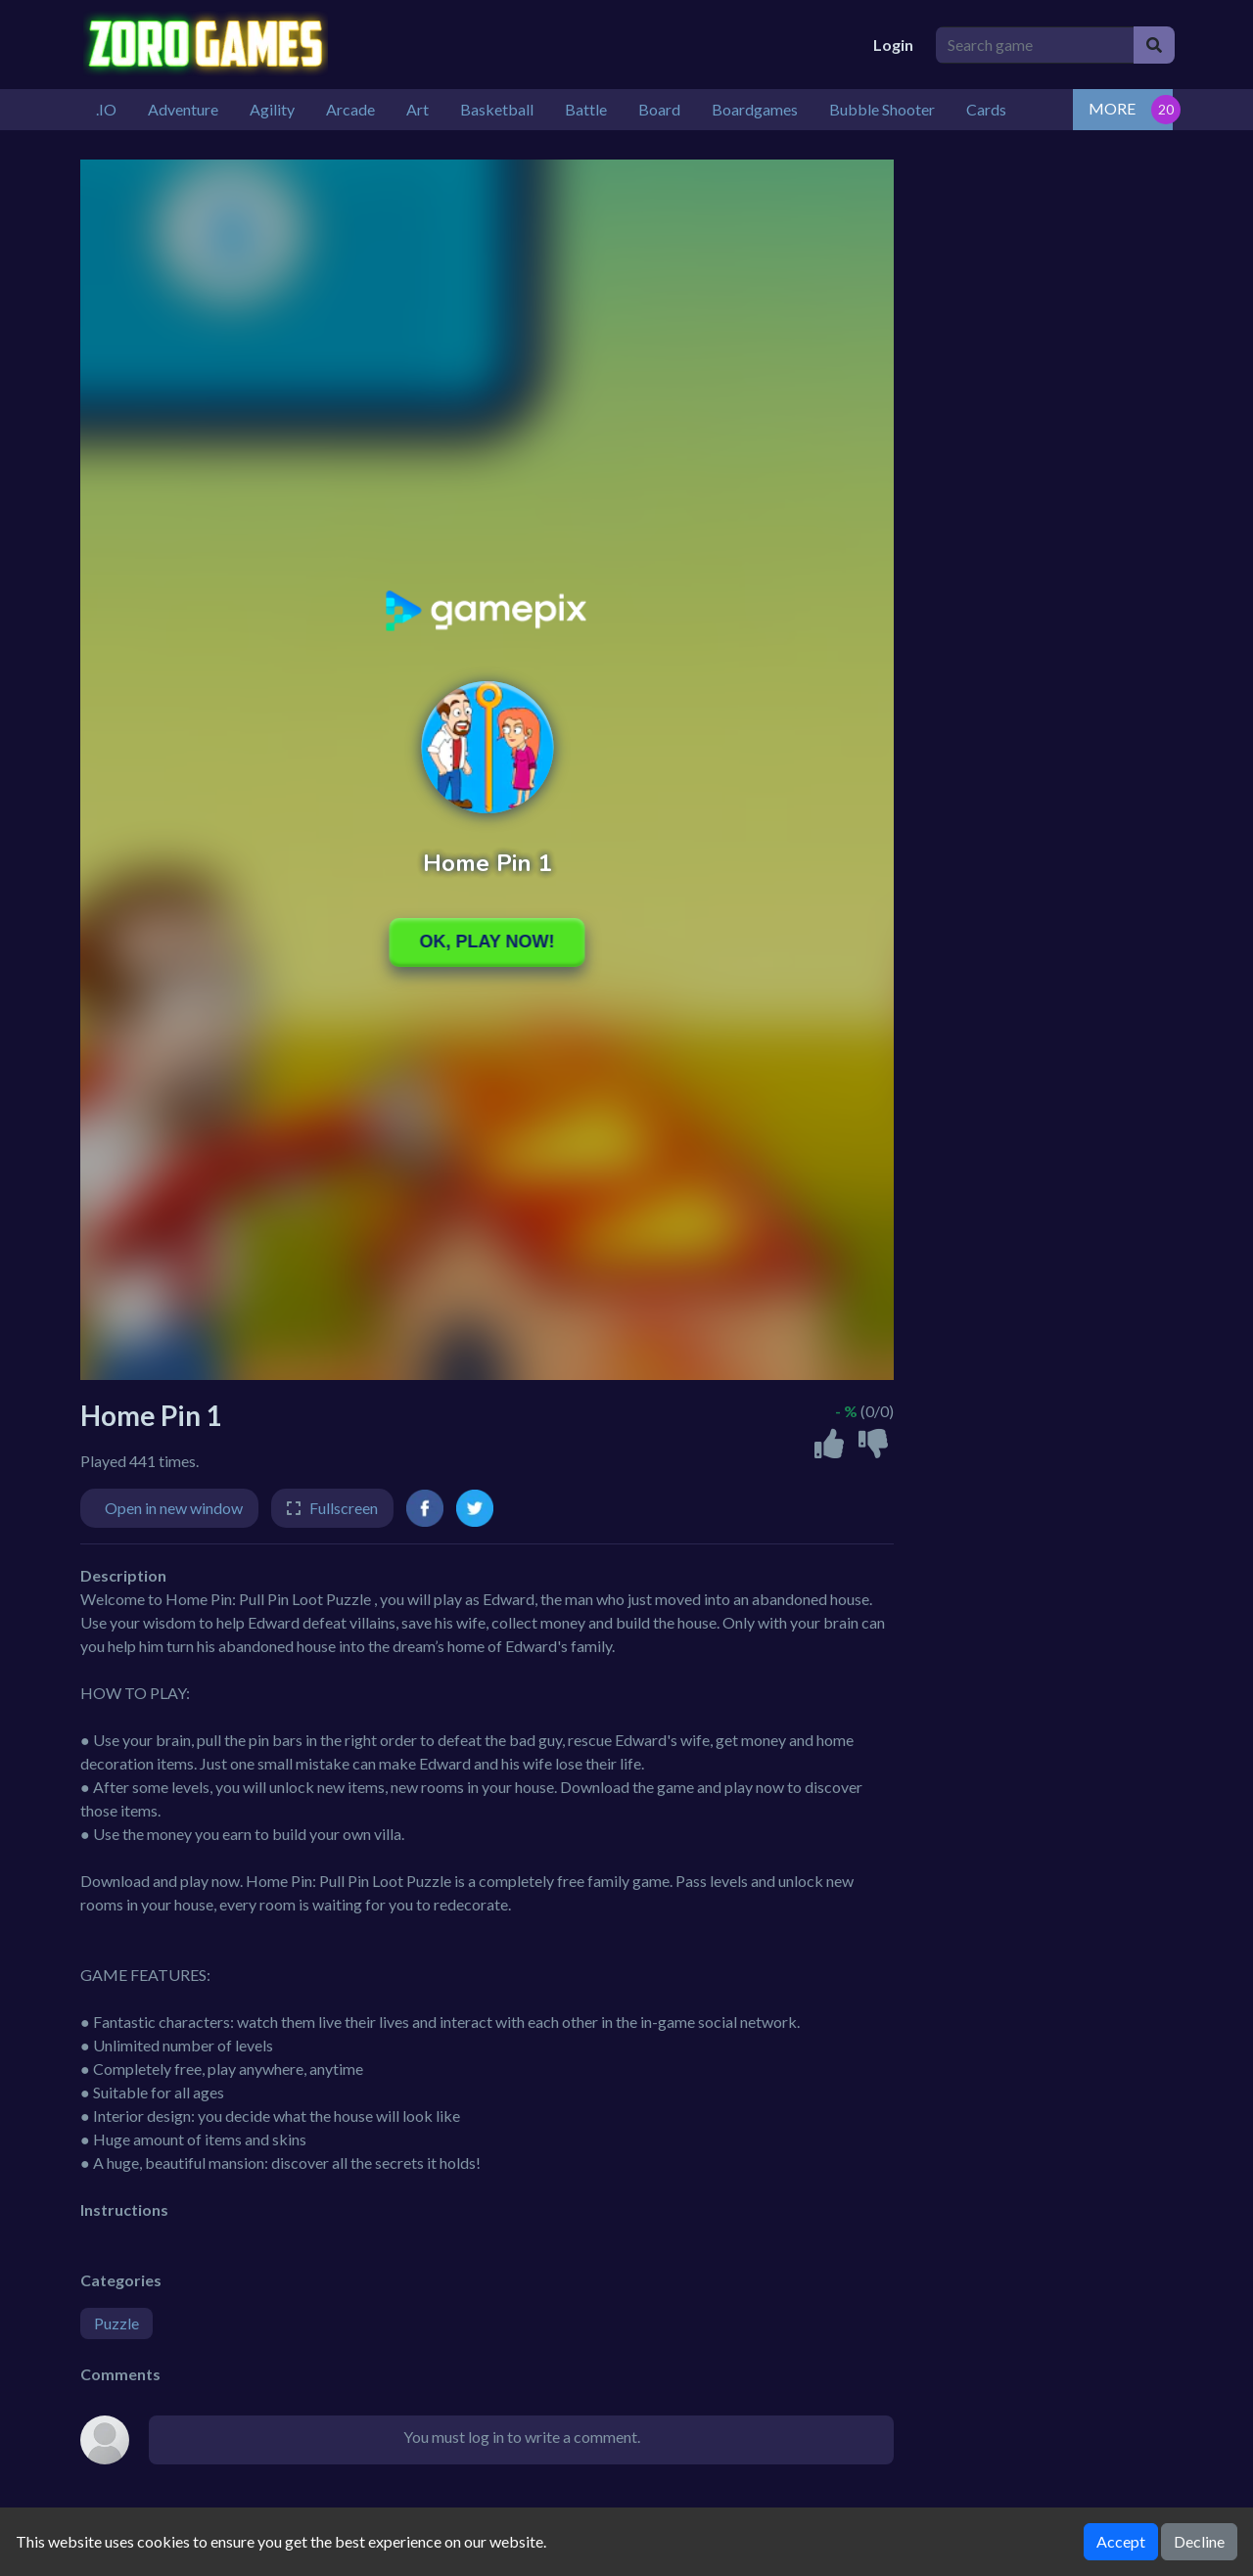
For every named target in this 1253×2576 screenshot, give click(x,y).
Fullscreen (343, 1507)
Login (893, 44)
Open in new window (174, 1507)
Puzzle (116, 2323)
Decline (1199, 2541)
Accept (1120, 2541)
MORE (1112, 108)
